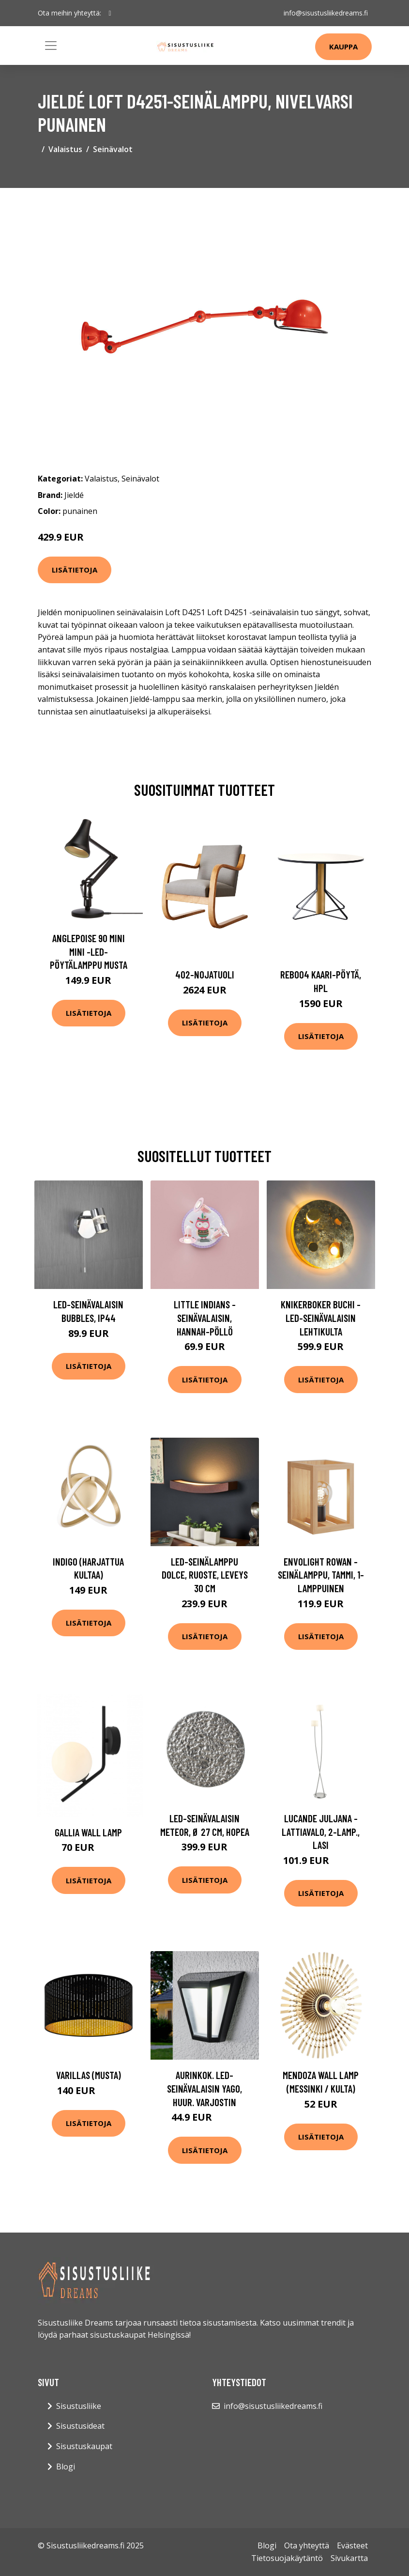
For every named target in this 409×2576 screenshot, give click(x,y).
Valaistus (65, 149)
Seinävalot (113, 149)
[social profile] (110, 13)
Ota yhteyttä (306, 2545)
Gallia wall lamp (88, 1832)
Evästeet (352, 2545)
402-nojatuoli (204, 974)
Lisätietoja (74, 569)
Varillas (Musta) (88, 2075)
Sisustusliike (78, 2406)
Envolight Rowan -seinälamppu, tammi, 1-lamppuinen (321, 1574)
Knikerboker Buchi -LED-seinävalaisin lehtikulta (321, 1317)
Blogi (65, 2466)
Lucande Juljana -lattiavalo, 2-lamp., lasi (321, 1831)
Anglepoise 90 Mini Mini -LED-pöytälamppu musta (88, 951)
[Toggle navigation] (51, 45)
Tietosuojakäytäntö (287, 2558)
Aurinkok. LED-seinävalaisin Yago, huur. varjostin (204, 2088)
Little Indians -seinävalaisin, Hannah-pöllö (205, 1317)
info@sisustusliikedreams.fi (326, 12)
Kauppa (343, 46)
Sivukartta (349, 2558)
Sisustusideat (80, 2426)
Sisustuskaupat (84, 2446)
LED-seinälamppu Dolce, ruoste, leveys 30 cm (205, 1574)
